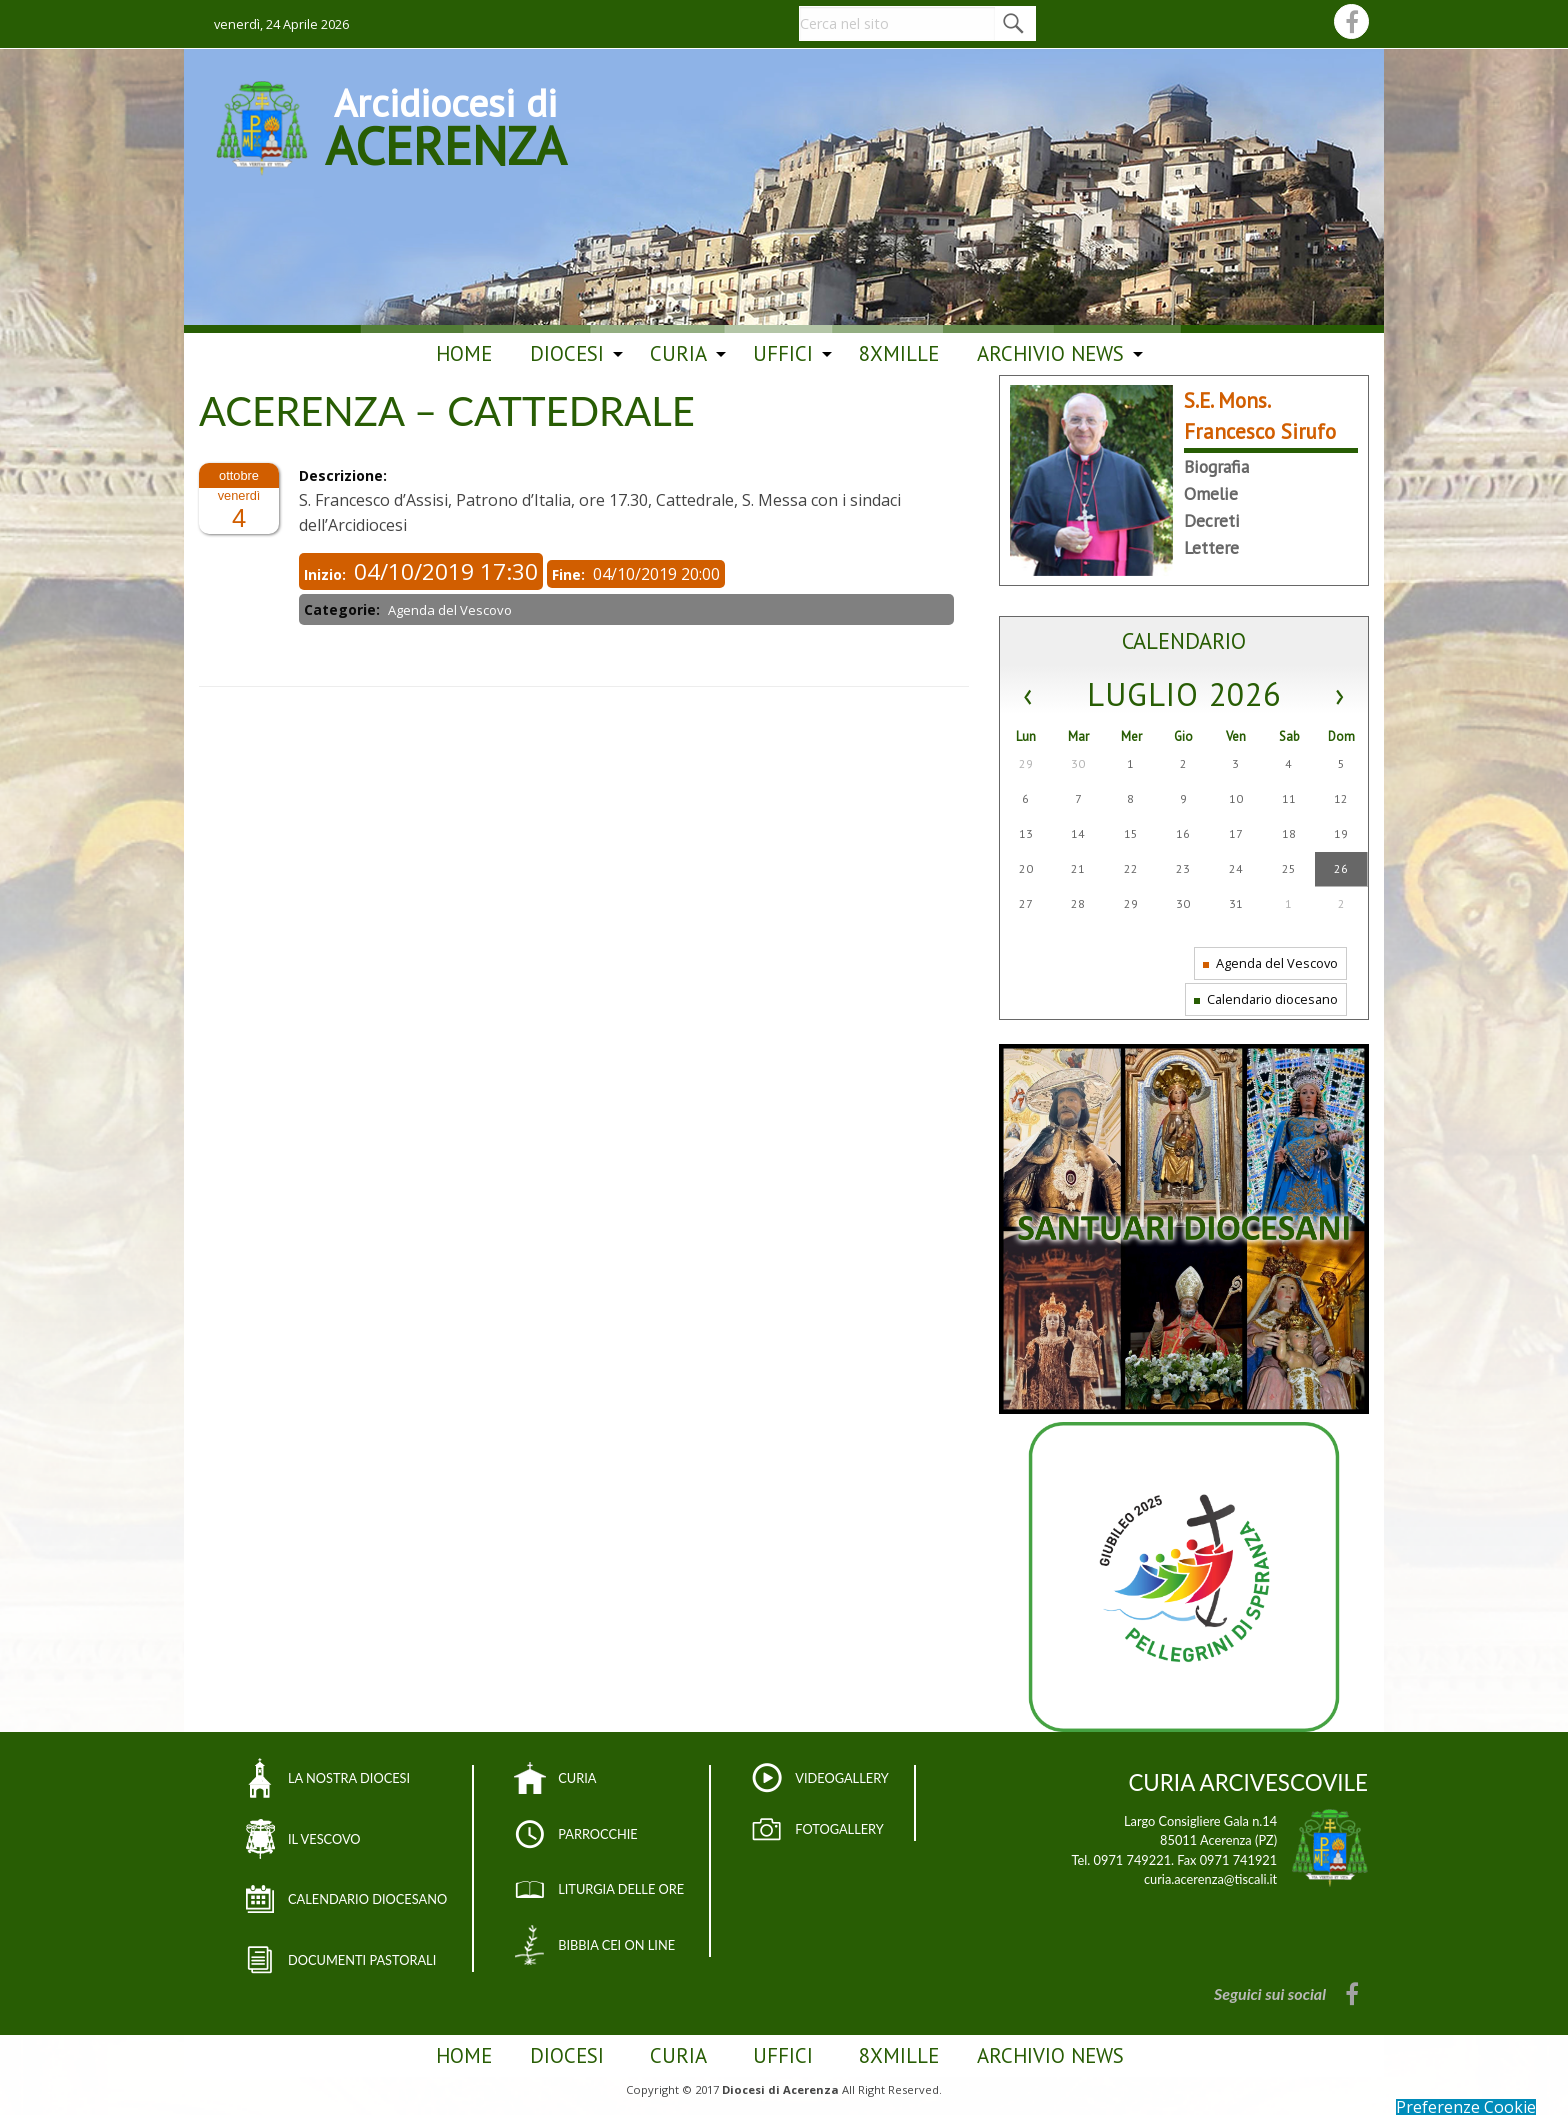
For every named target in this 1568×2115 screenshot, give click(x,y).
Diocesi (567, 353)
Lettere (1211, 547)
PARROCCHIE (598, 1834)
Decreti (1212, 520)
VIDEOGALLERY (842, 1778)
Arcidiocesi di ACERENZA (445, 124)
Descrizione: (345, 475)
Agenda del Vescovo (1270, 963)
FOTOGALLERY (839, 1829)
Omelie (1211, 493)
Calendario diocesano (1266, 999)
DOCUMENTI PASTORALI (362, 1960)
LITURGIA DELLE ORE (621, 1889)
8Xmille (899, 353)
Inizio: (327, 574)
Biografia (1216, 466)
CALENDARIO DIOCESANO (367, 1899)
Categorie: (344, 609)
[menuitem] (464, 354)
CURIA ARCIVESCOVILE (1248, 1782)
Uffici (783, 353)
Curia (678, 353)
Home (464, 353)
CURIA (577, 1778)
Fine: (570, 574)
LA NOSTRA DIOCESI (349, 1778)
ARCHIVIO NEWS (1050, 353)
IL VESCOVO (324, 1839)
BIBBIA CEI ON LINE (616, 1945)
